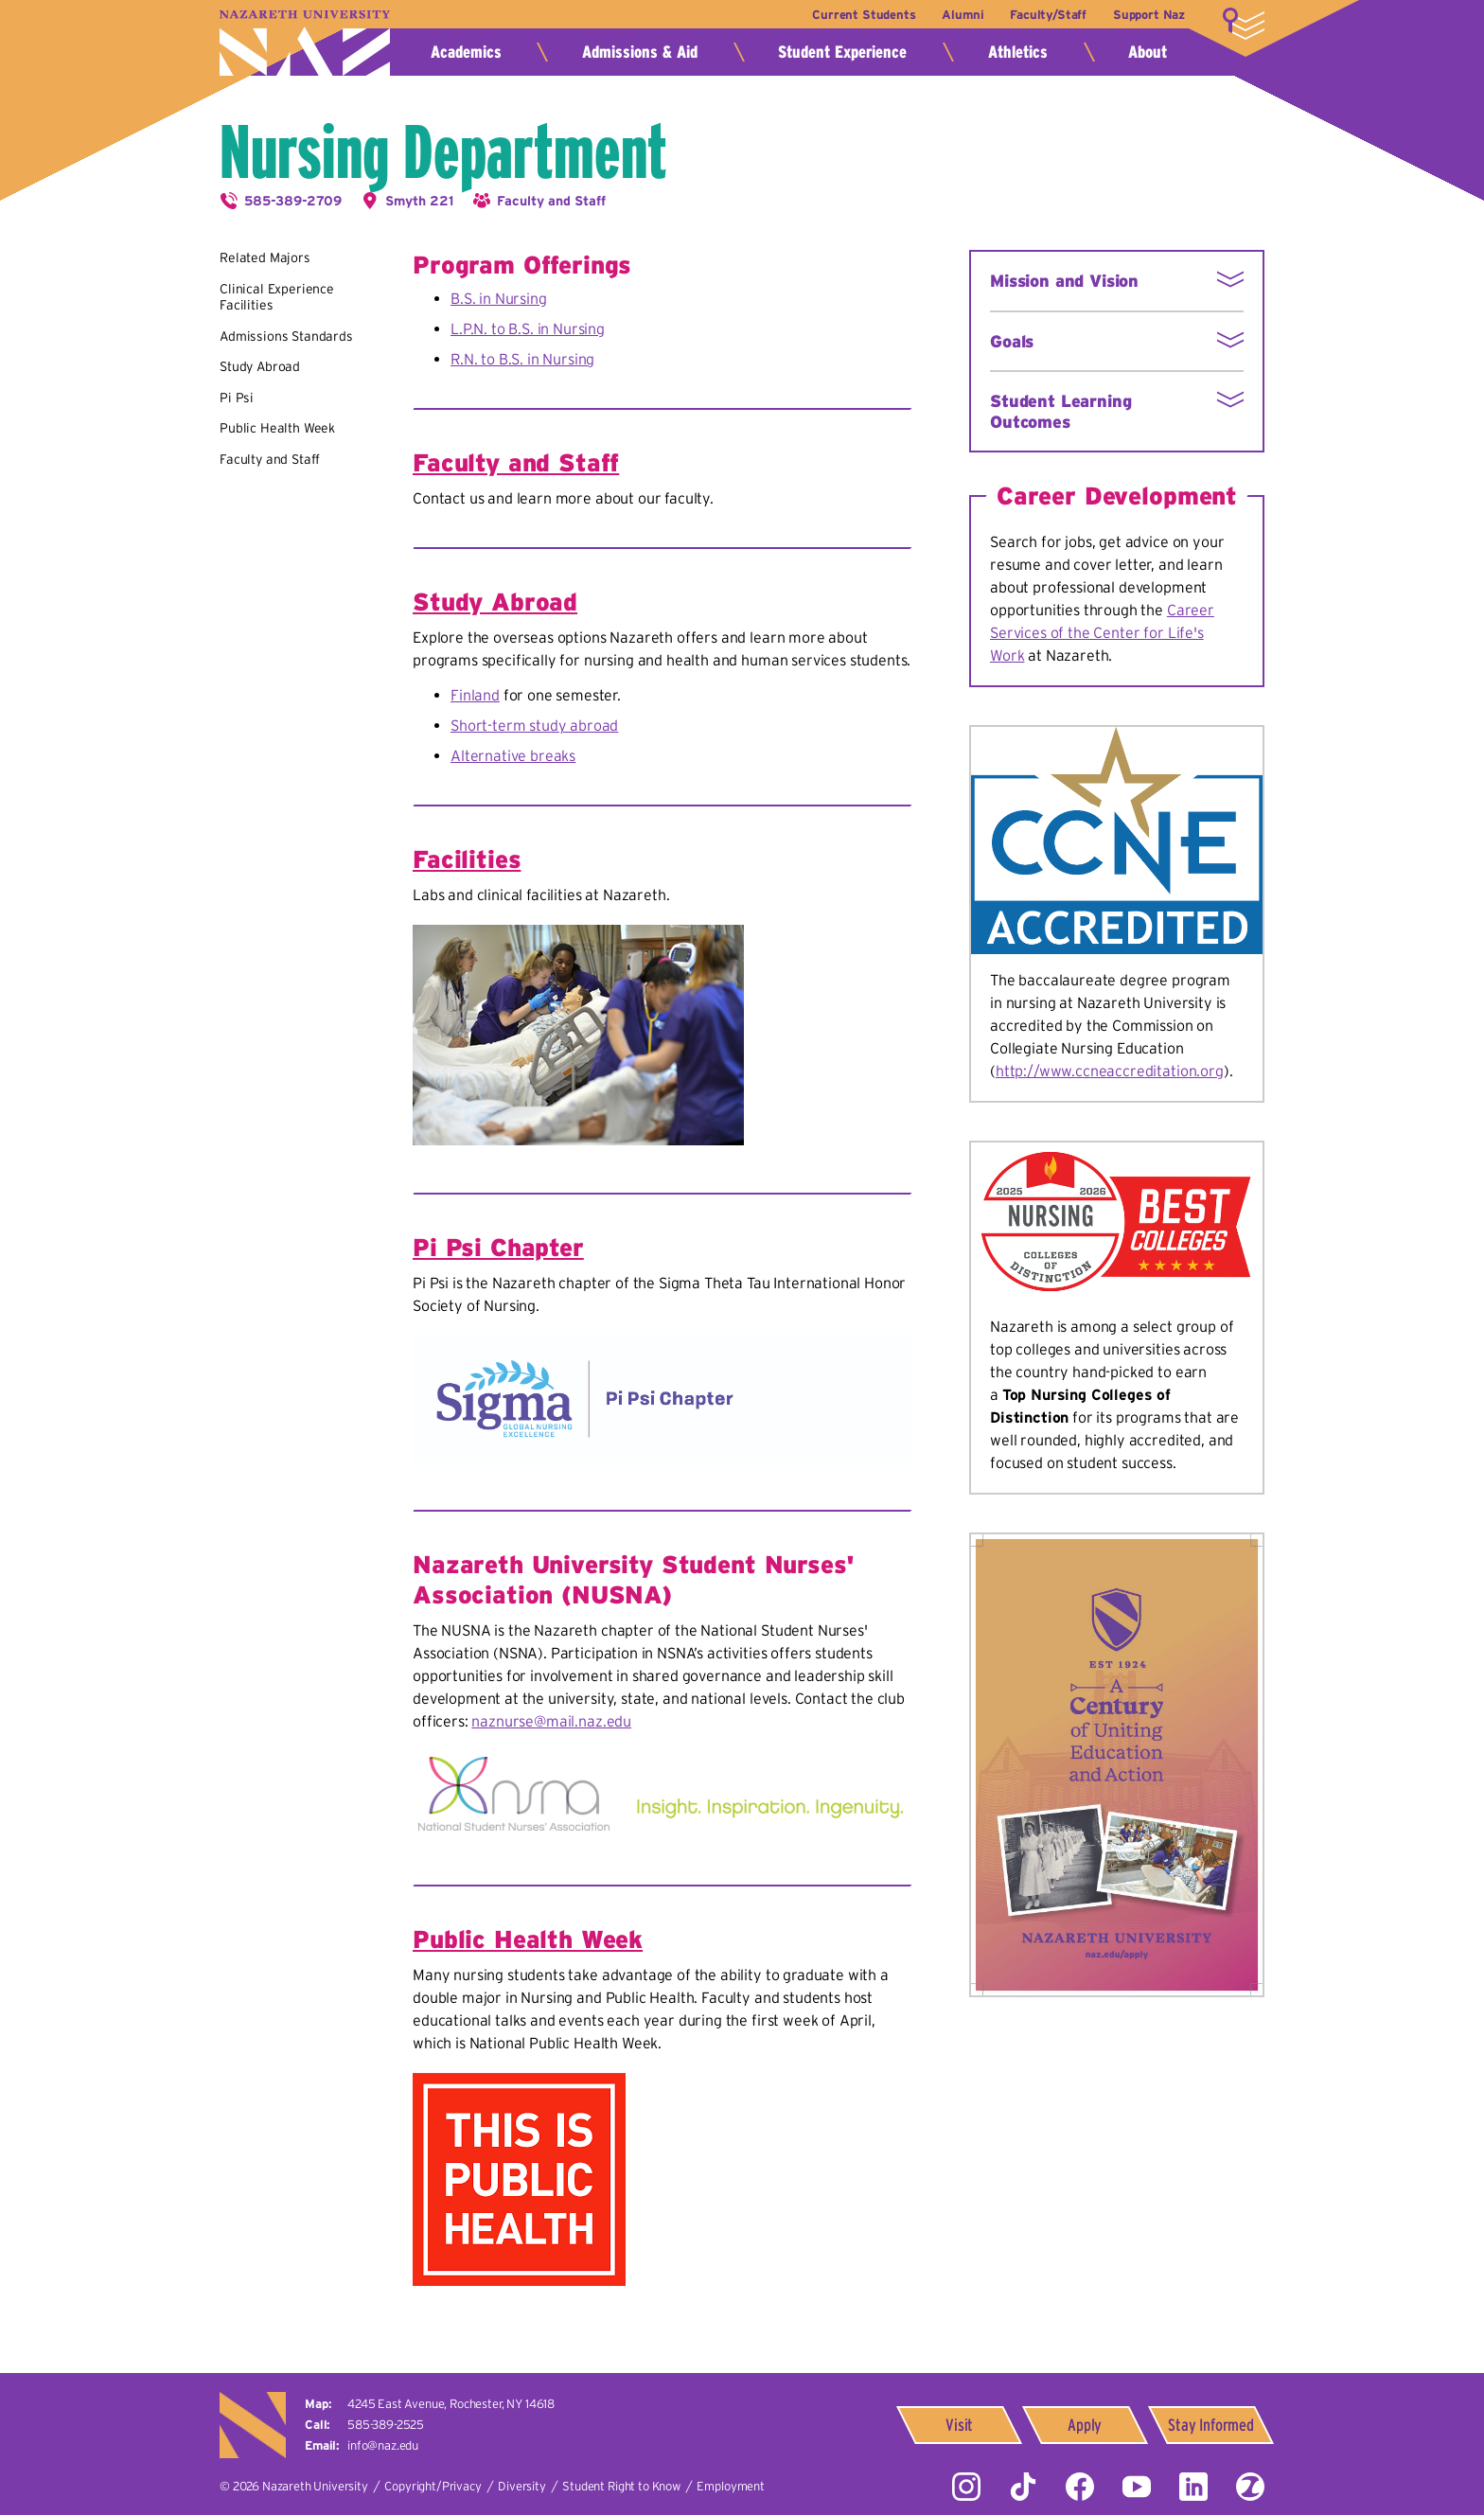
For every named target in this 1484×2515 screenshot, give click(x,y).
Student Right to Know (621, 2486)
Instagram (966, 2486)
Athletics (1018, 52)
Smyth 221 (419, 200)
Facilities (467, 859)
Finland (475, 694)
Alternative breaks (512, 755)
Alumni (959, 15)
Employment (730, 2486)
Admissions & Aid (640, 52)
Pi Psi (237, 397)
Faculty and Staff (551, 200)
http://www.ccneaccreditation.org (1110, 1070)
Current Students (858, 15)
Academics (466, 52)
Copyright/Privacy (432, 2486)
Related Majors (265, 257)
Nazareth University (305, 43)
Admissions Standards (286, 336)
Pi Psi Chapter (498, 1247)
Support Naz (1149, 15)
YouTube (1136, 2486)
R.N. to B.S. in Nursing (522, 358)
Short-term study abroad (534, 725)
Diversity (522, 2486)
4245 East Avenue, (451, 2404)
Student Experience (842, 52)
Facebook (1080, 2486)
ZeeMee (1250, 2486)
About (1147, 52)
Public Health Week (277, 427)
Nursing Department (443, 151)
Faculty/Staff (1046, 15)
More (1243, 24)
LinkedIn (1193, 2486)
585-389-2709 (293, 200)
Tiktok (1023, 2486)
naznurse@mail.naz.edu (551, 1720)
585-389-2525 (385, 2425)
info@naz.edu (382, 2445)
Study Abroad (260, 366)
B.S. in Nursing (498, 298)
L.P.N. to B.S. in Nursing (527, 328)
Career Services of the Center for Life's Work (1102, 632)
